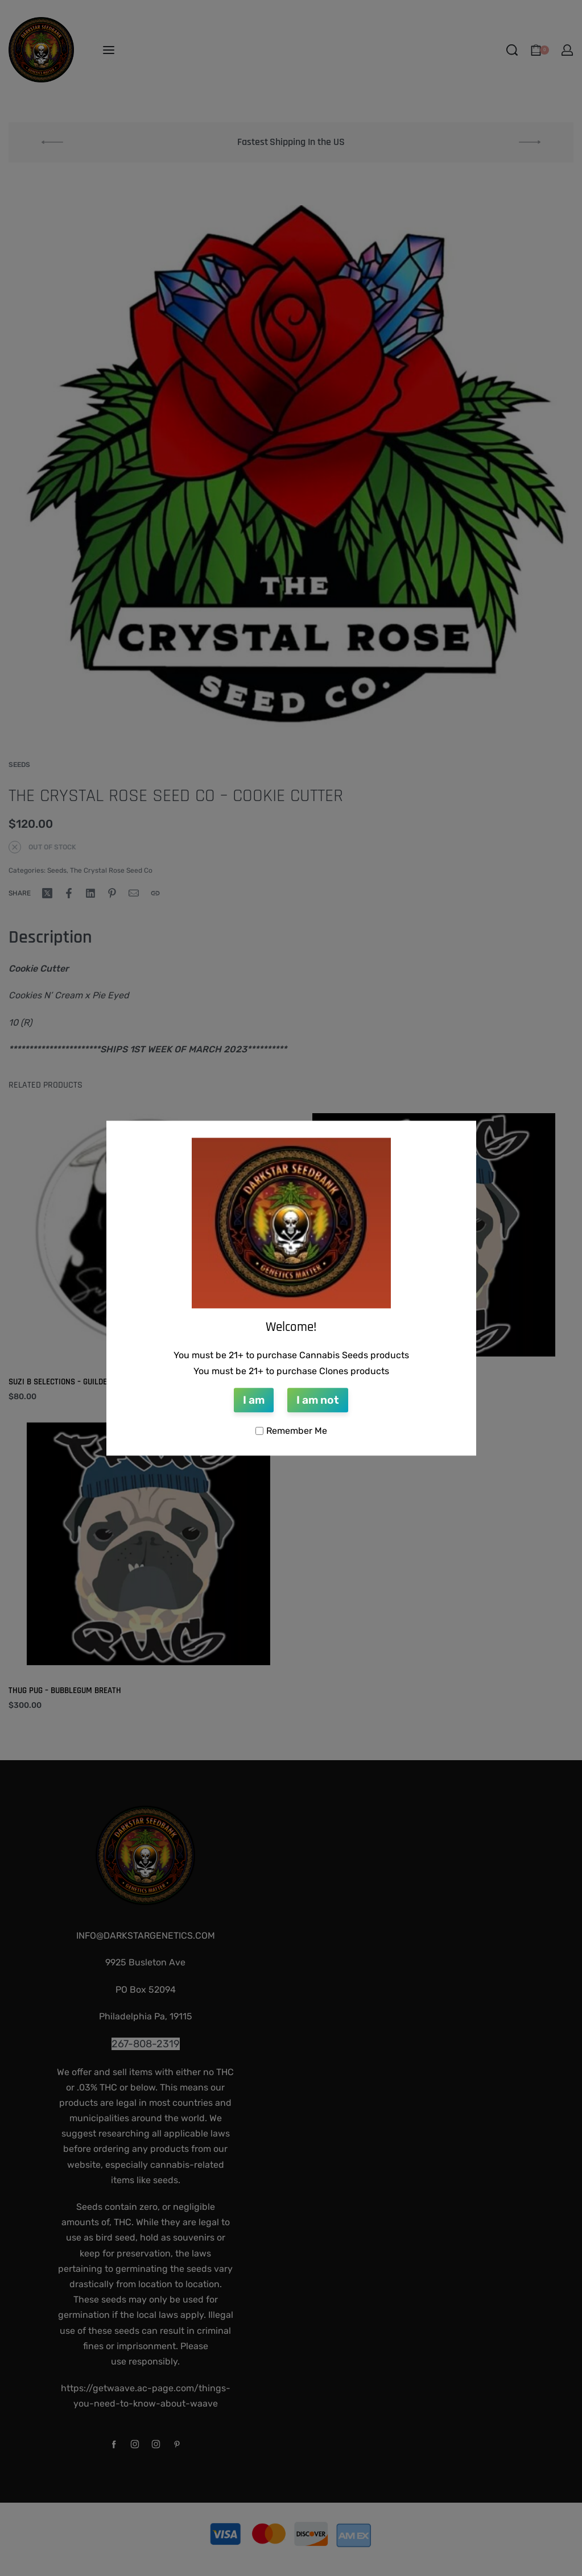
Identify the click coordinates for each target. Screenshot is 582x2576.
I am (254, 1400)
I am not (317, 1400)
